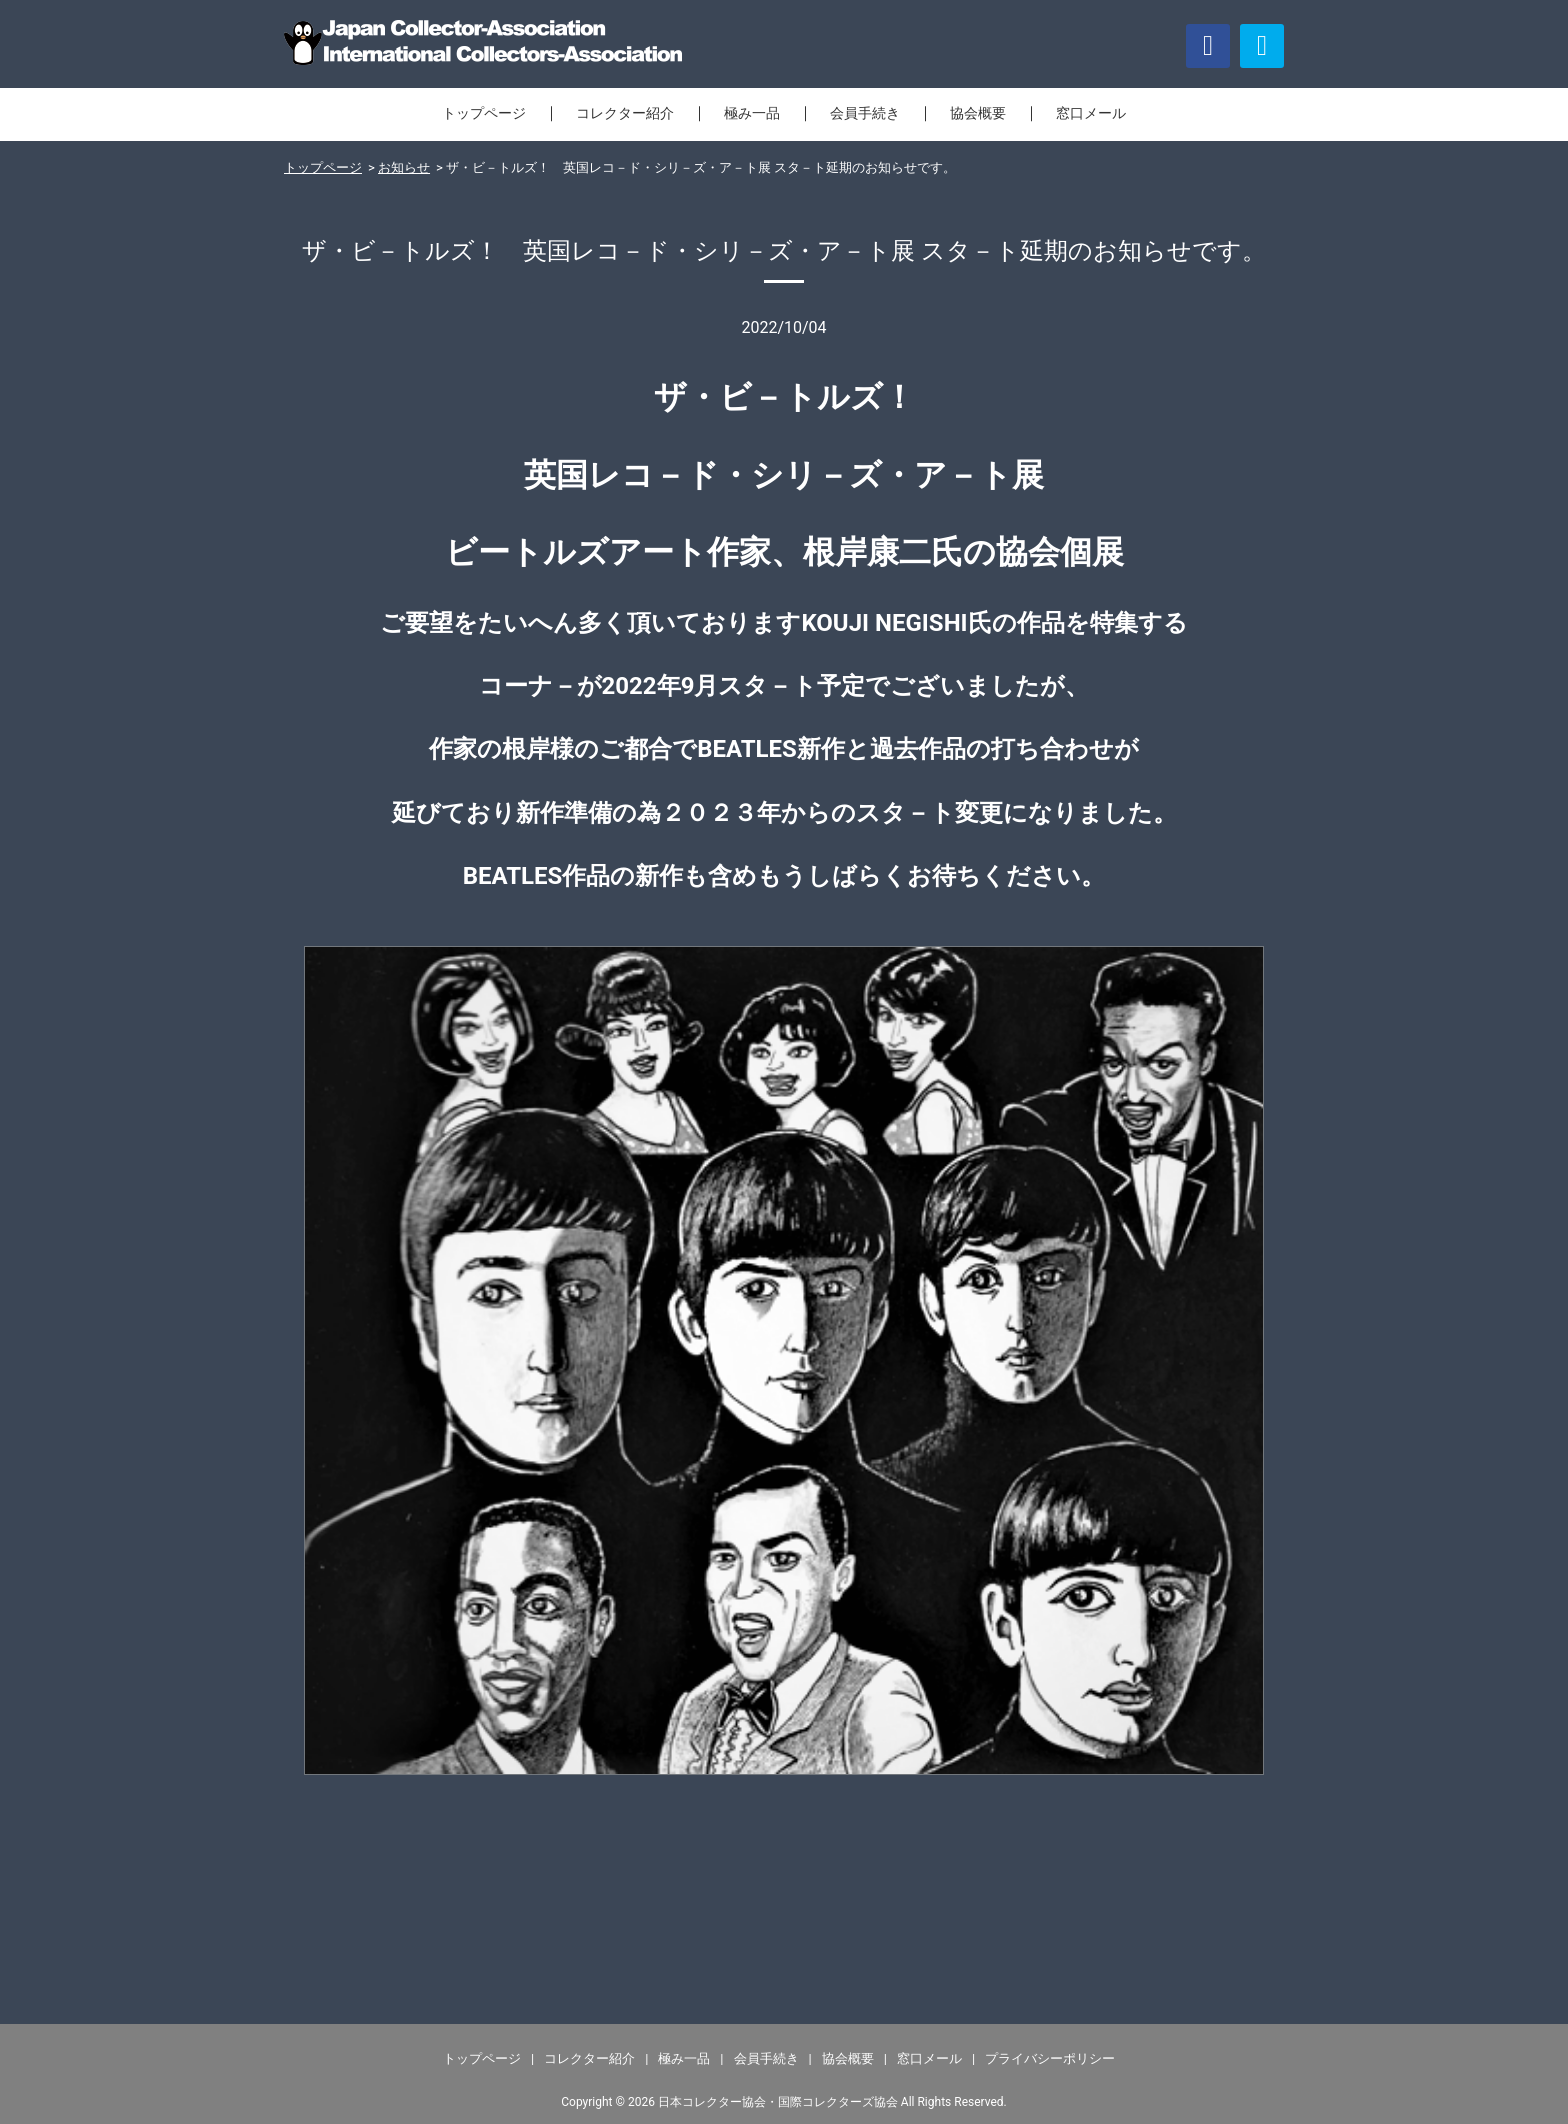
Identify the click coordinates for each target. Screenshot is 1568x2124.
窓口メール (1091, 113)
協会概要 (978, 113)
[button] (1262, 46)
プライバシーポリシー (1050, 2058)
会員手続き (865, 113)
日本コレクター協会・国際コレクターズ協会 (778, 2102)
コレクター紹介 (625, 113)
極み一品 (752, 113)
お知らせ (404, 167)
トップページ (484, 113)
